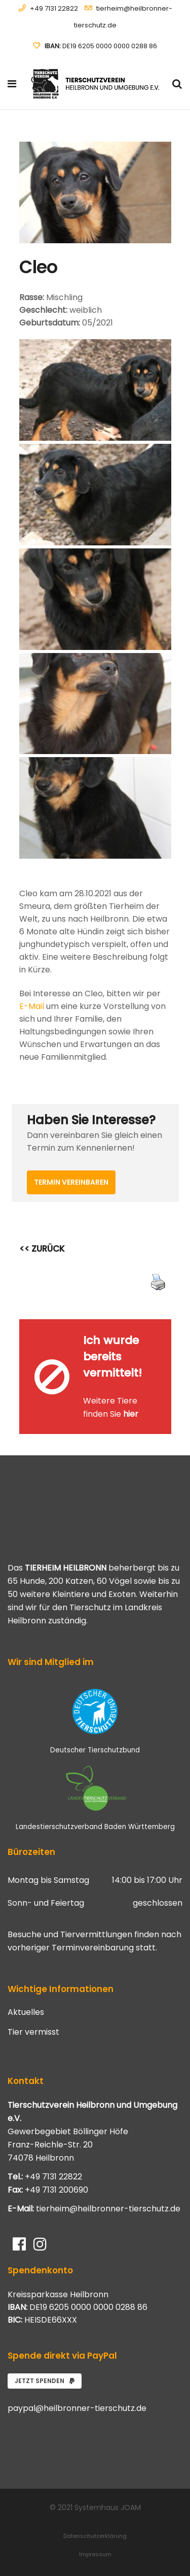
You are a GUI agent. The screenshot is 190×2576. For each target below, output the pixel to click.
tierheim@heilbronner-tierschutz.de (108, 2208)
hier (130, 1414)
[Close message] (164, 1326)
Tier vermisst (33, 2032)
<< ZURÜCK (42, 1249)
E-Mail (31, 1006)
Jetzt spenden (44, 2380)
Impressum (95, 2554)
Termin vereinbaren (71, 1182)
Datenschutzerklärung (95, 2536)
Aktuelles (26, 2012)
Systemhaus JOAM (107, 2507)
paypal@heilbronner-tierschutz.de (77, 2408)
